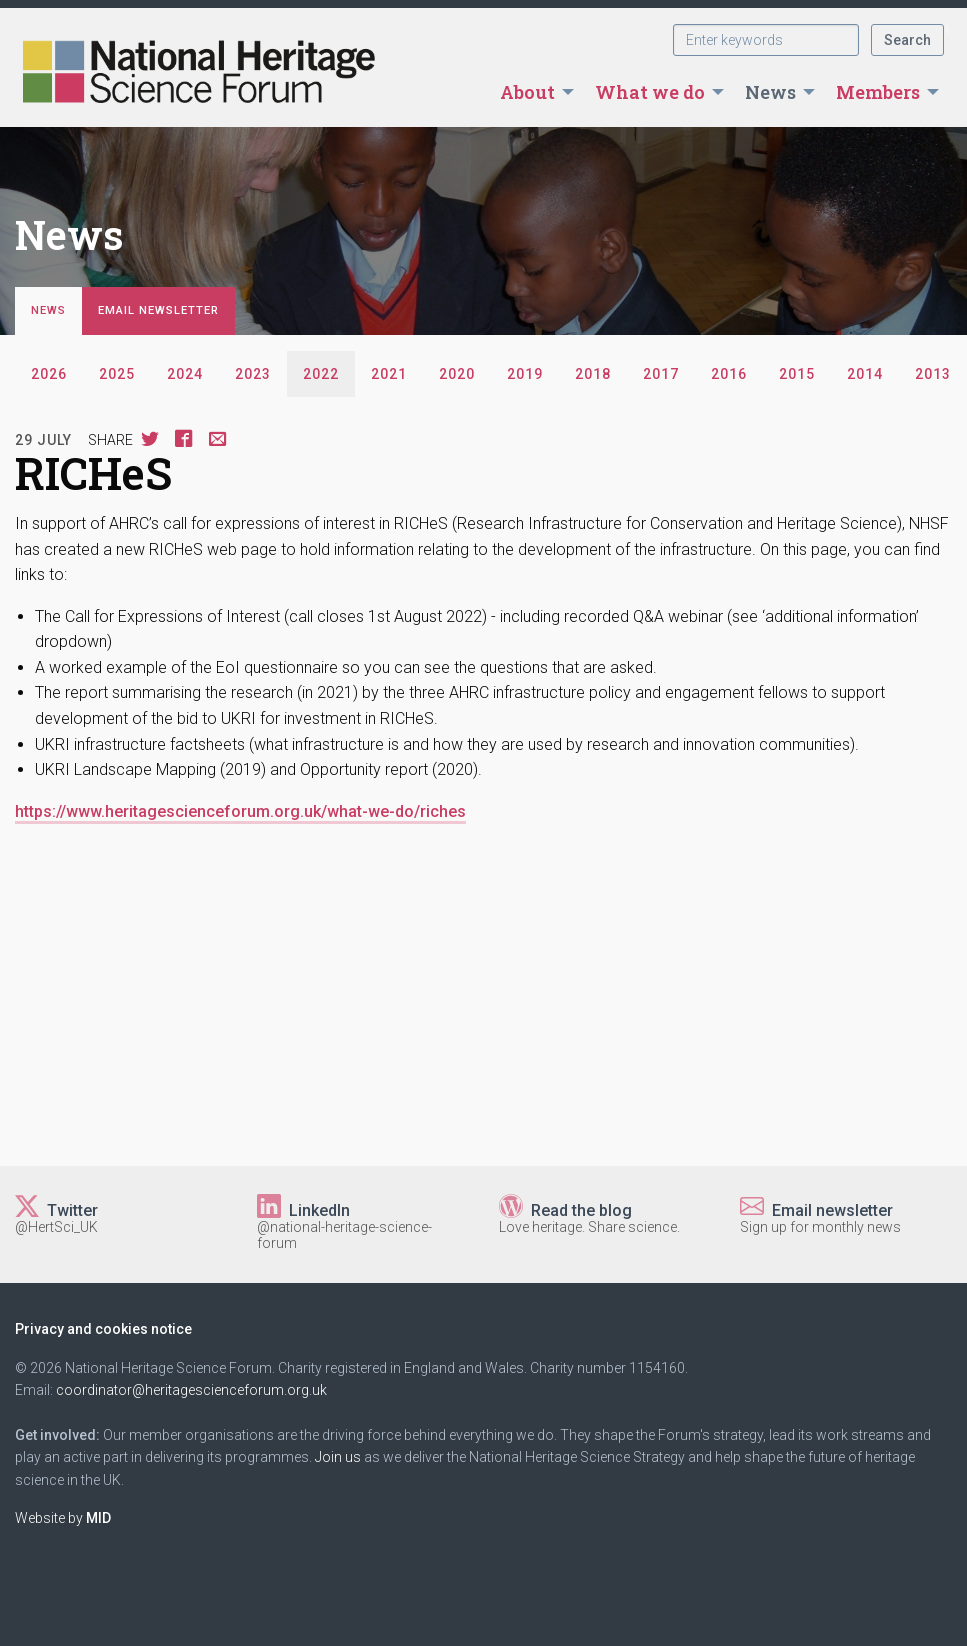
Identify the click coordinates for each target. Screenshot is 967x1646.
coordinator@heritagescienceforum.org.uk (191, 1390)
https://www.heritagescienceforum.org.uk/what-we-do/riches (240, 811)
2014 (865, 374)
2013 (933, 374)
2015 (797, 374)
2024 (185, 374)
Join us (338, 1457)
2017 (661, 374)
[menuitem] (531, 92)
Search (907, 40)
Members (878, 92)
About (527, 92)
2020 (457, 374)
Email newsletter (158, 310)
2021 (389, 374)
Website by (63, 1518)
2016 (729, 374)
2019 (525, 374)
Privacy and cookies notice (103, 1329)
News (770, 92)
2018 (593, 374)
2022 (321, 374)
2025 (117, 374)
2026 (49, 374)
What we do (650, 92)
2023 (253, 374)
